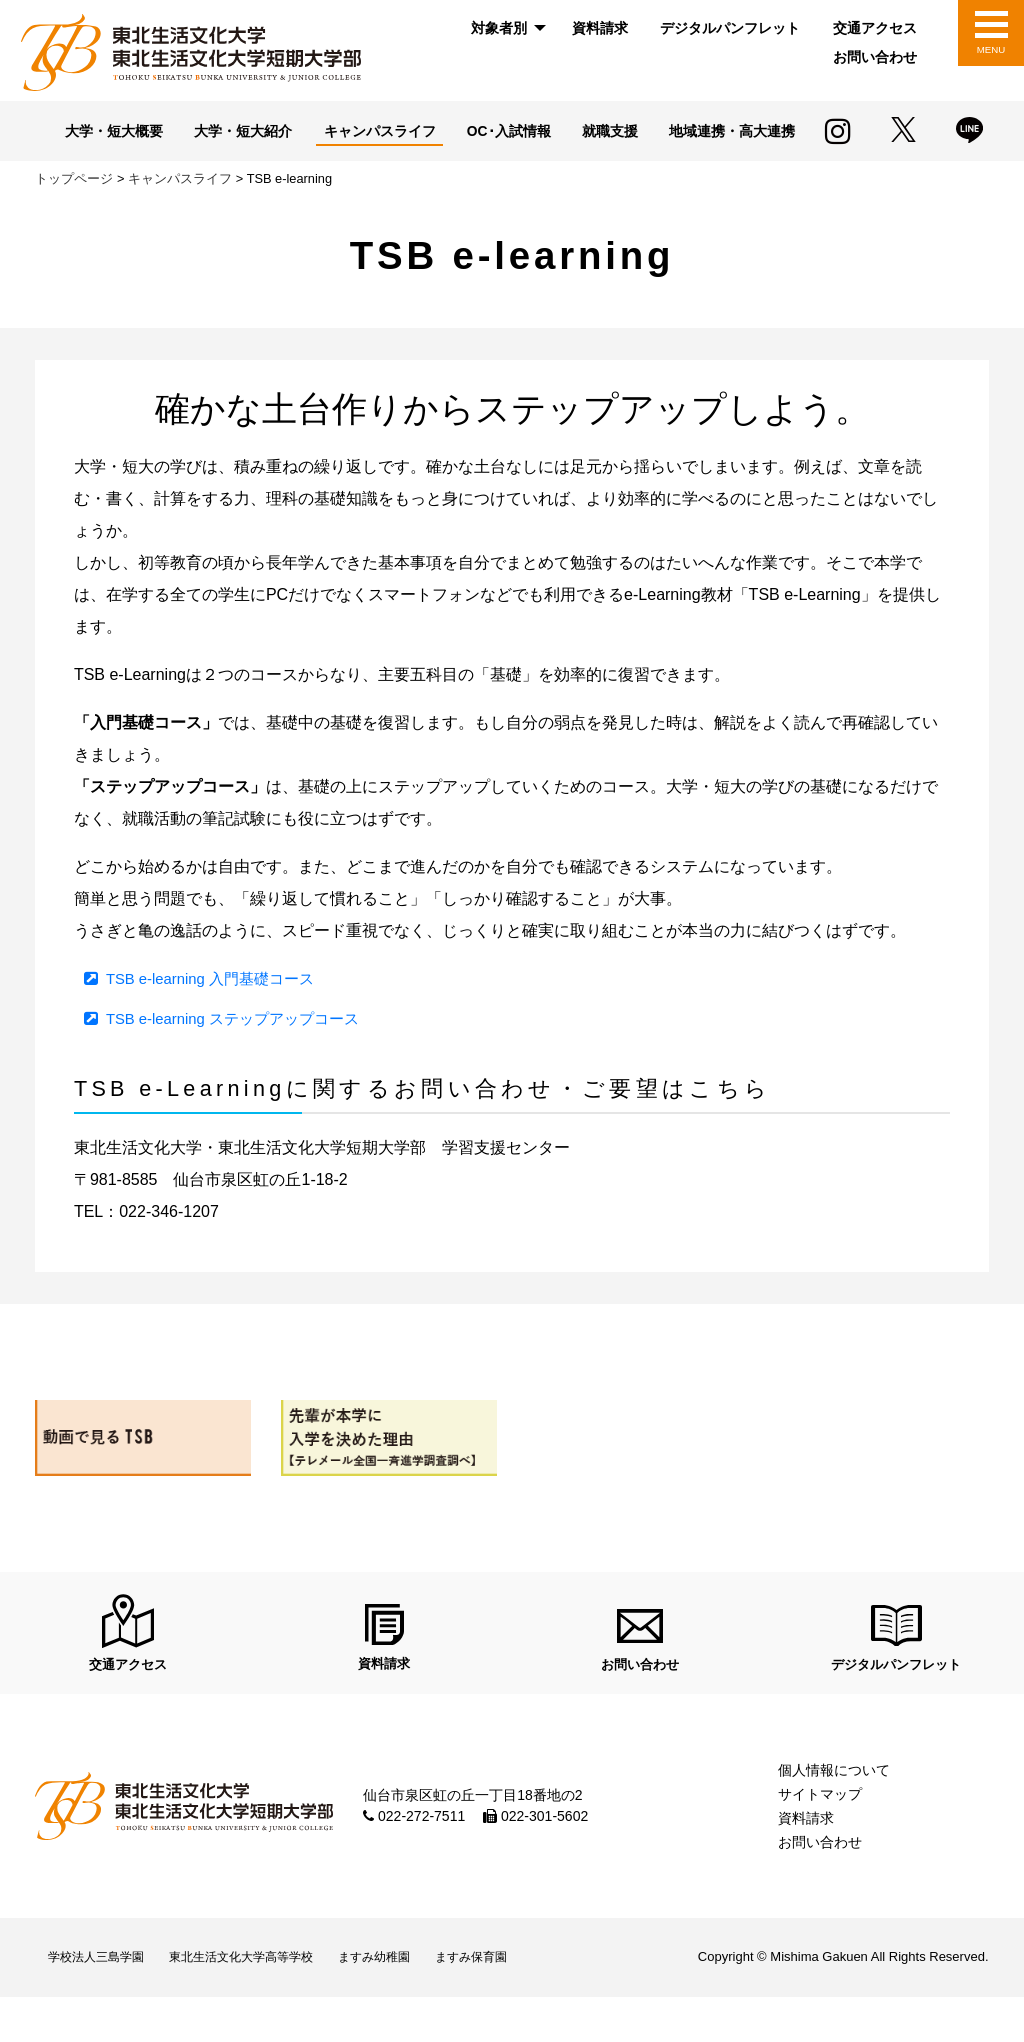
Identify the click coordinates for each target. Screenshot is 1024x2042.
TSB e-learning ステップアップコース (241, 1048)
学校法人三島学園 (103, 1998)
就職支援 (705, 132)
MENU (990, 50)
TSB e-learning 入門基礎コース (217, 1008)
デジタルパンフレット (730, 28)
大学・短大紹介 (315, 132)
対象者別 (499, 28)
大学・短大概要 (177, 132)
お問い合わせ (875, 57)
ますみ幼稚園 (414, 1998)
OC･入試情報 (597, 132)
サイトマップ (820, 1832)
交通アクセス (875, 28)
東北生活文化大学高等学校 (265, 1998)
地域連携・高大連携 (430, 162)
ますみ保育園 (524, 1998)
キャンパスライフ (460, 132)
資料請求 (600, 28)
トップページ (74, 209)
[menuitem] (505, 28)
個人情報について (834, 1808)
